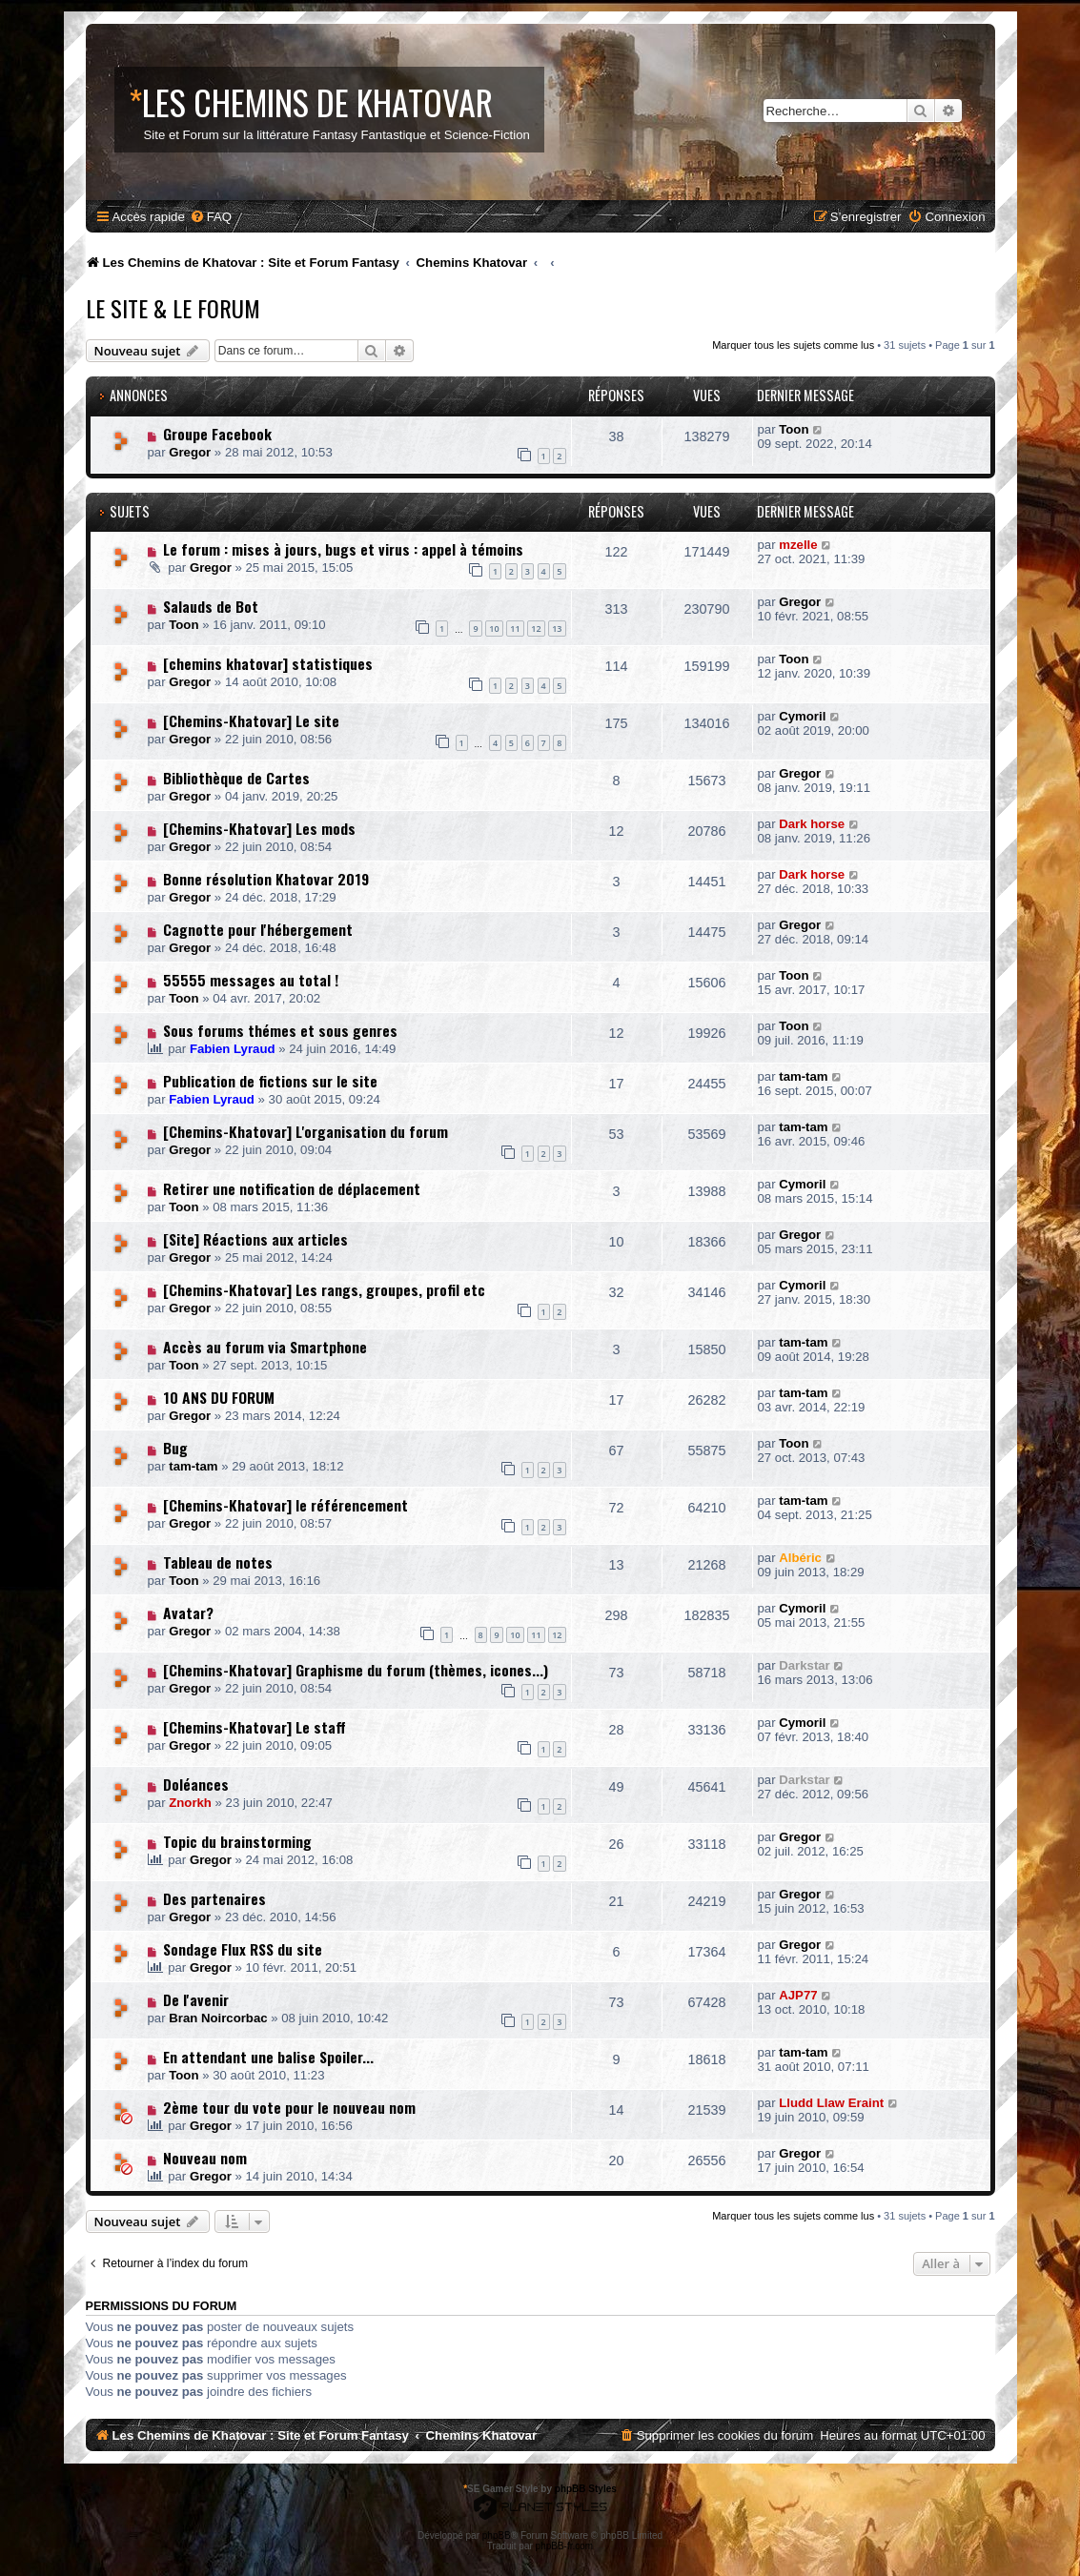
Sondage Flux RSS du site (242, 1948)
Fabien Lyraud (232, 1049)
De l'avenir (196, 1999)
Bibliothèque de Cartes (236, 777)
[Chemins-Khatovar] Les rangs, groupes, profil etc (324, 1289)
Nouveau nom (205, 2157)
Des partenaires (214, 1898)
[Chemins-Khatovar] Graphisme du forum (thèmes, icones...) (355, 1669)
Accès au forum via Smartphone (265, 1346)
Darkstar (804, 1665)
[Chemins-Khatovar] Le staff (254, 1726)
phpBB (496, 2535)
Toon (793, 429)
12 (535, 628)
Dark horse (812, 824)
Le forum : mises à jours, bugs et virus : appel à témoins (343, 549)
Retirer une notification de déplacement (291, 1188)
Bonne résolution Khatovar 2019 (266, 878)
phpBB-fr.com (565, 2546)
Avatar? (188, 1612)
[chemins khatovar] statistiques (268, 663)
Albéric (800, 1558)
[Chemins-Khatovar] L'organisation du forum (305, 1131)
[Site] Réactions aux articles (255, 1238)
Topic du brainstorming (237, 1841)
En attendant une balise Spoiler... (268, 2056)
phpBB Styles (586, 2489)
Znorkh (190, 1802)
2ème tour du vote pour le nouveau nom (289, 2107)
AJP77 (798, 1995)
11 (515, 628)
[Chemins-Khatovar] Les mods (259, 828)
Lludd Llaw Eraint (831, 2103)
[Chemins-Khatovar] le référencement (285, 1504)
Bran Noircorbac (218, 2018)
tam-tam (803, 1076)
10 (494, 628)
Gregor (190, 452)
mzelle (798, 545)
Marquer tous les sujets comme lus (793, 345)
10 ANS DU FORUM (219, 1397)
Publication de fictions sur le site (270, 1080)
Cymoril (802, 716)
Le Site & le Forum (173, 308)
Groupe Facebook (217, 433)
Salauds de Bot (210, 606)
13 (556, 628)
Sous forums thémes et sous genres (280, 1030)
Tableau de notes (218, 1562)
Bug (175, 1447)
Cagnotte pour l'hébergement (258, 929)
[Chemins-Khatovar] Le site (251, 720)
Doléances (196, 1784)
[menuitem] (211, 217)
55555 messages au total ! (250, 979)
